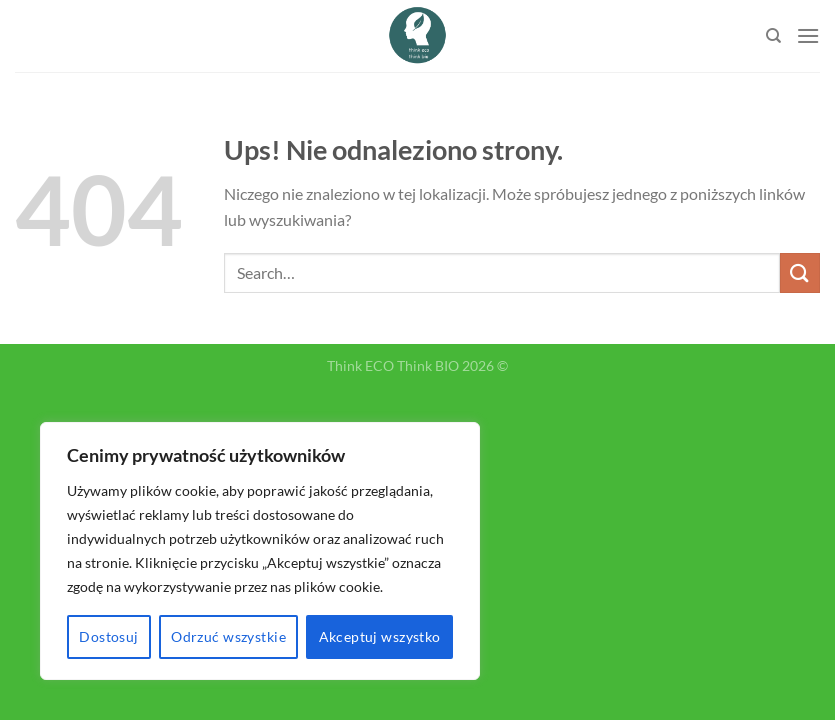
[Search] (773, 36)
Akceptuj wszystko (380, 636)
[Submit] (800, 272)
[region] (260, 551)
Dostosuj (108, 636)
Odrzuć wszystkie (228, 636)
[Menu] (808, 35)
